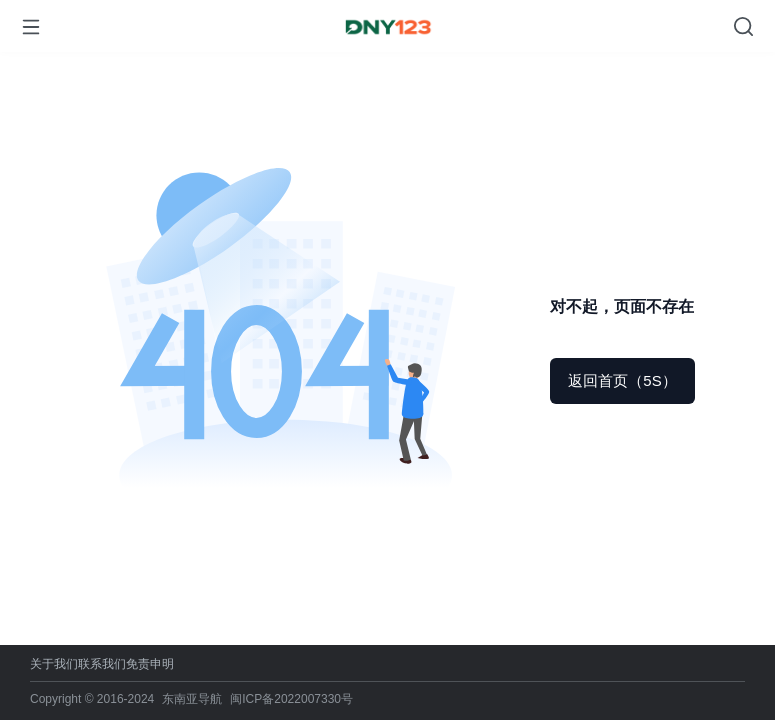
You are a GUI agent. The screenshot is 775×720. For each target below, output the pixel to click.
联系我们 (102, 664)
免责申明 (150, 664)
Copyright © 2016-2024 (92, 699)
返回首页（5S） (622, 380)
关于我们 (54, 664)
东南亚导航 (192, 699)
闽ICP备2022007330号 (291, 699)
